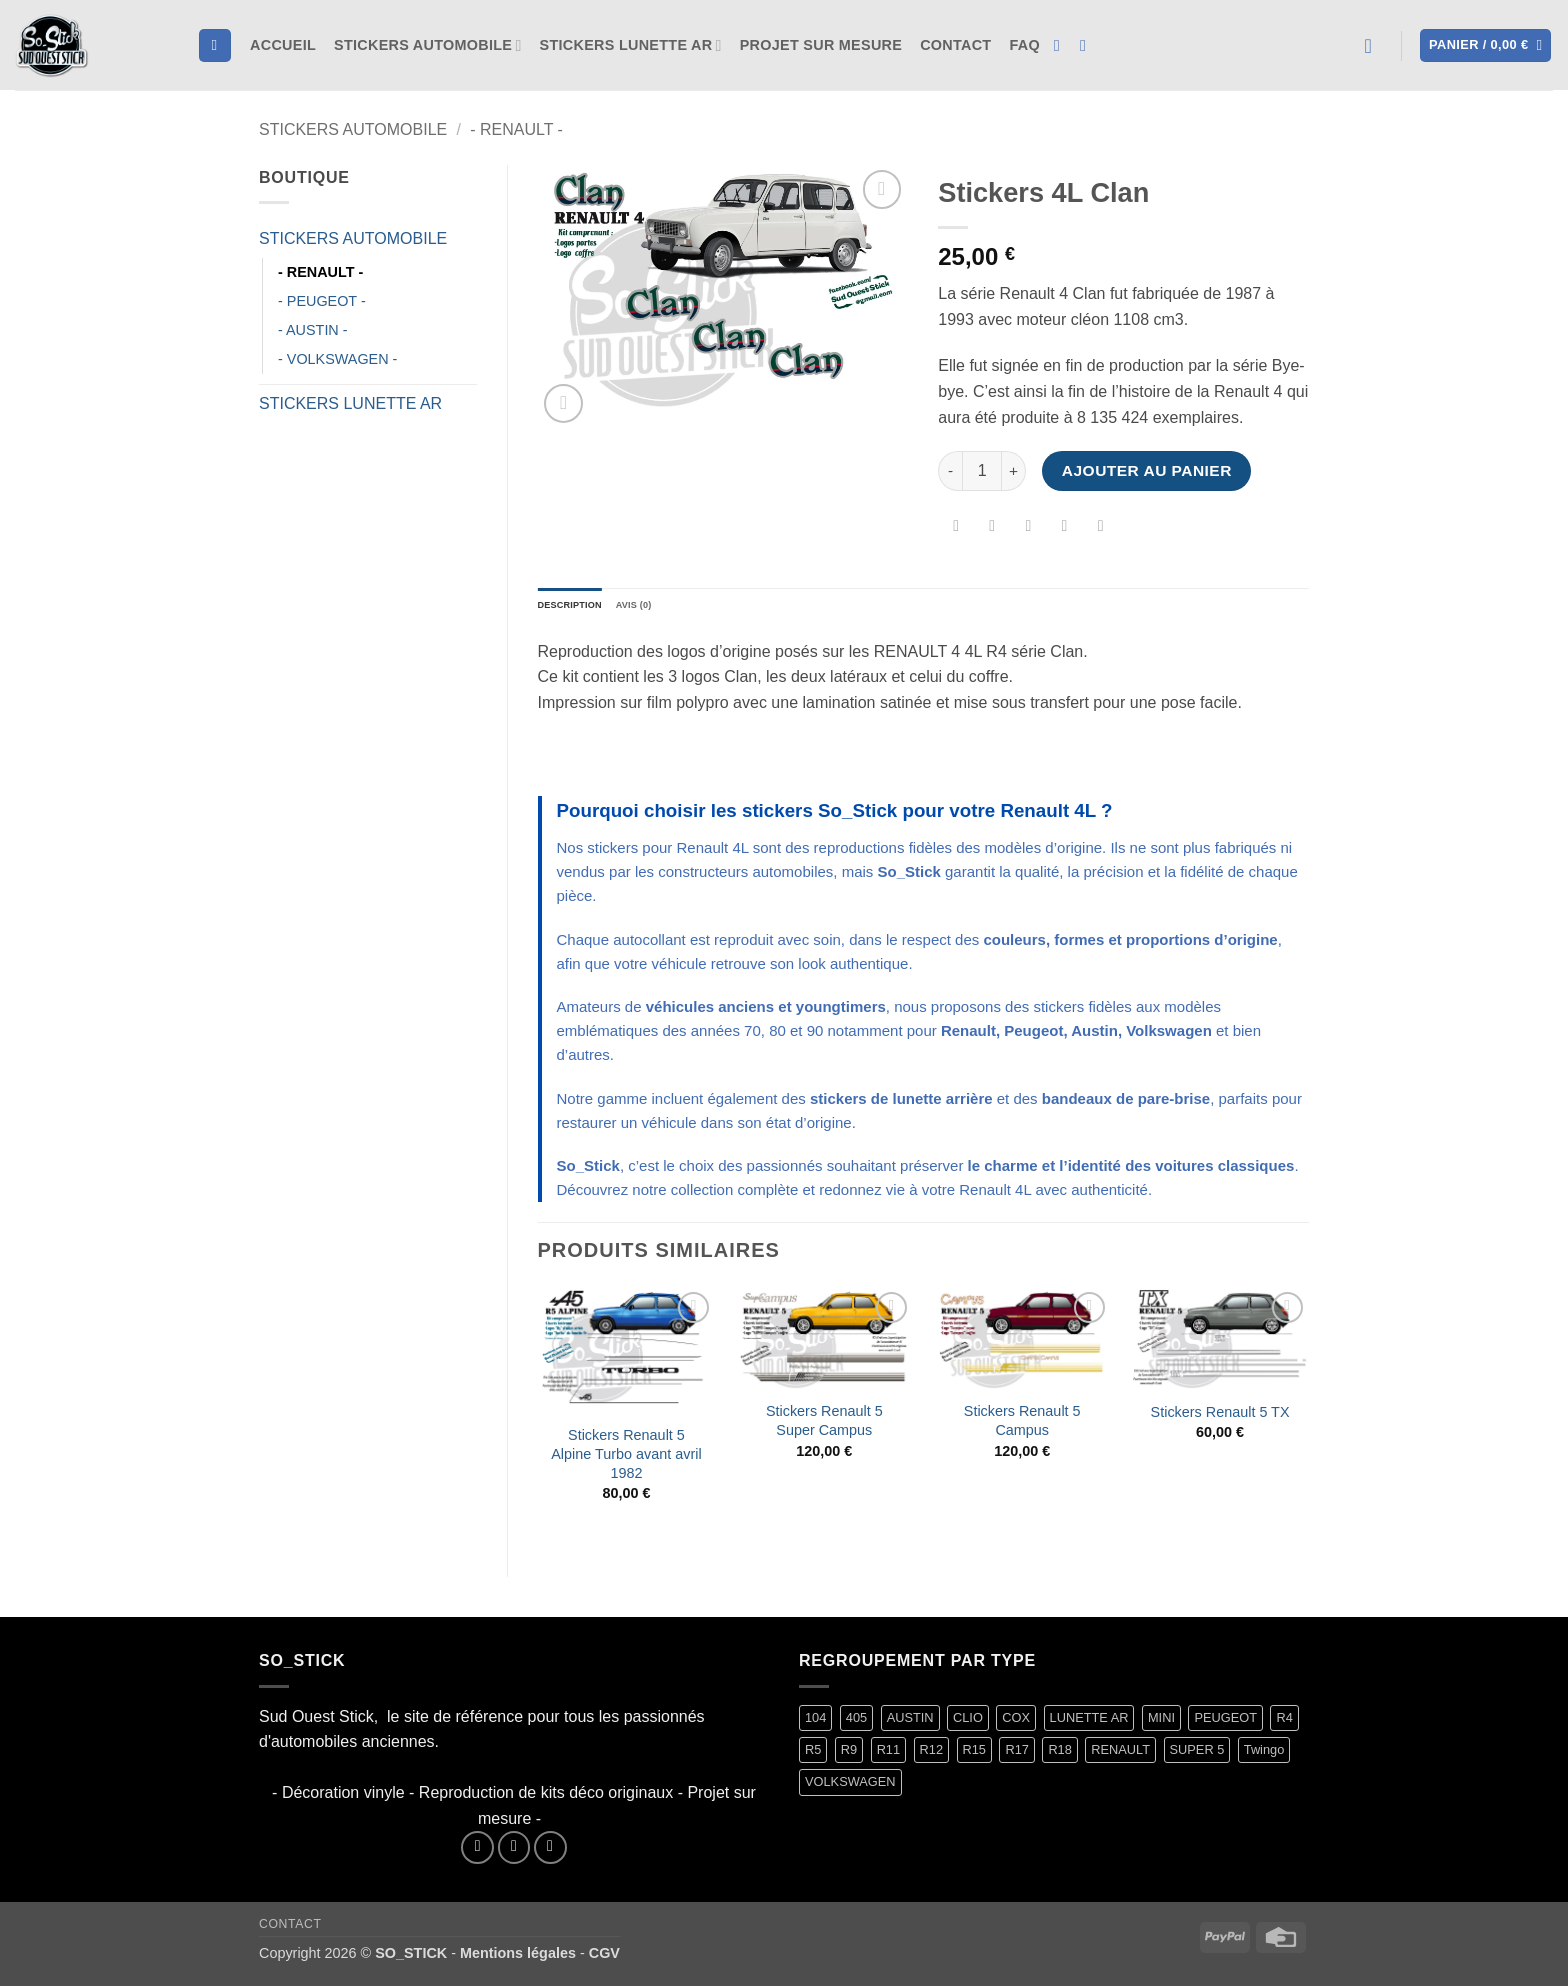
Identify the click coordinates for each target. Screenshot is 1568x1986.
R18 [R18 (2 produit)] (1059, 1755)
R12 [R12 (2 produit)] (931, 1755)
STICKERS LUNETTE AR (631, 45)
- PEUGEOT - (322, 301)
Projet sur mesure (821, 45)
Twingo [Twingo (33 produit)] (1264, 1755)
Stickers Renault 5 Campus (1022, 1426)
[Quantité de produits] (982, 471)
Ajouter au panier (1147, 470)
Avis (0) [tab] (667, 607)
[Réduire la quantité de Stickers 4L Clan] (950, 471)
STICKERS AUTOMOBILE (428, 45)
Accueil (283, 45)
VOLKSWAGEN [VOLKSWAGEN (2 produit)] (850, 1787)
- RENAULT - (516, 129)
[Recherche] (215, 45)
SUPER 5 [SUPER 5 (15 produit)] (1197, 1755)
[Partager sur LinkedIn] (1100, 528)
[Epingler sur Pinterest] (1064, 528)
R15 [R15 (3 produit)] (974, 1755)
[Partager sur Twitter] (992, 528)
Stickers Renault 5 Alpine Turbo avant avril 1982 (626, 1459)
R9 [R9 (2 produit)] (849, 1755)
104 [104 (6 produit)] (815, 1722)
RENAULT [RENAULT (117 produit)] (1120, 1755)
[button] (1375, 46)
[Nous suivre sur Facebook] (1062, 45)
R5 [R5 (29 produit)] (813, 1755)
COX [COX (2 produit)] (1016, 1722)
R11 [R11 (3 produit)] (888, 1755)
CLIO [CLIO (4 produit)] (968, 1722)
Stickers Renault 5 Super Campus (824, 1426)
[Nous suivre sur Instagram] (1088, 45)
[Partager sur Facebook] (956, 528)
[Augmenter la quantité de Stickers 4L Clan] (1014, 471)
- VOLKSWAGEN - (337, 359)
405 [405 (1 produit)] (856, 1722)
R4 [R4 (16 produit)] (1284, 1722)
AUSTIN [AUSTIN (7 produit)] (910, 1722)
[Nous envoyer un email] (550, 1853)
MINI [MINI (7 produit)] (1161, 1722)
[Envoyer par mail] (1028, 528)
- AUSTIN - (313, 330)
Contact (955, 45)
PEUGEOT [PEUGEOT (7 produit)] (1225, 1722)
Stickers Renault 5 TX (1220, 1418)
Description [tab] (583, 607)
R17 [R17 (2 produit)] (1016, 1755)
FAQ (1024, 45)
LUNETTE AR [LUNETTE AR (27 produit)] (1089, 1722)
